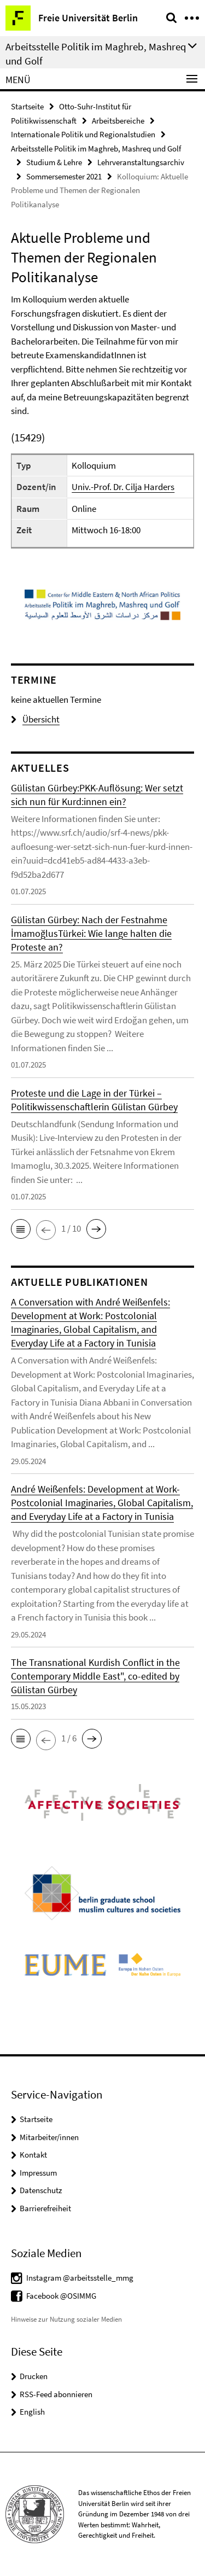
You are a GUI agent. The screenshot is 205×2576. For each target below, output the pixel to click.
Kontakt (33, 2154)
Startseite (27, 106)
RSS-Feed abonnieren (56, 2394)
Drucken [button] (34, 2376)
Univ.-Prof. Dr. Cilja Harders (123, 487)
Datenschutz (41, 2190)
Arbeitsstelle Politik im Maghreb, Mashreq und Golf (96, 148)
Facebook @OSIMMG (61, 2296)
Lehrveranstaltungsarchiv (140, 162)
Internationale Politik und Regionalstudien (83, 134)
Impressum (38, 2172)
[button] (21, 1229)
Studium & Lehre (54, 162)
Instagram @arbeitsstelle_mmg (79, 2277)
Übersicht (35, 719)
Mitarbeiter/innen (49, 2137)
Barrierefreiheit (45, 2208)
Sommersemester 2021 (64, 176)
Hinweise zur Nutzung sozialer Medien (66, 2319)
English (32, 2411)
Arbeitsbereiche (118, 120)
